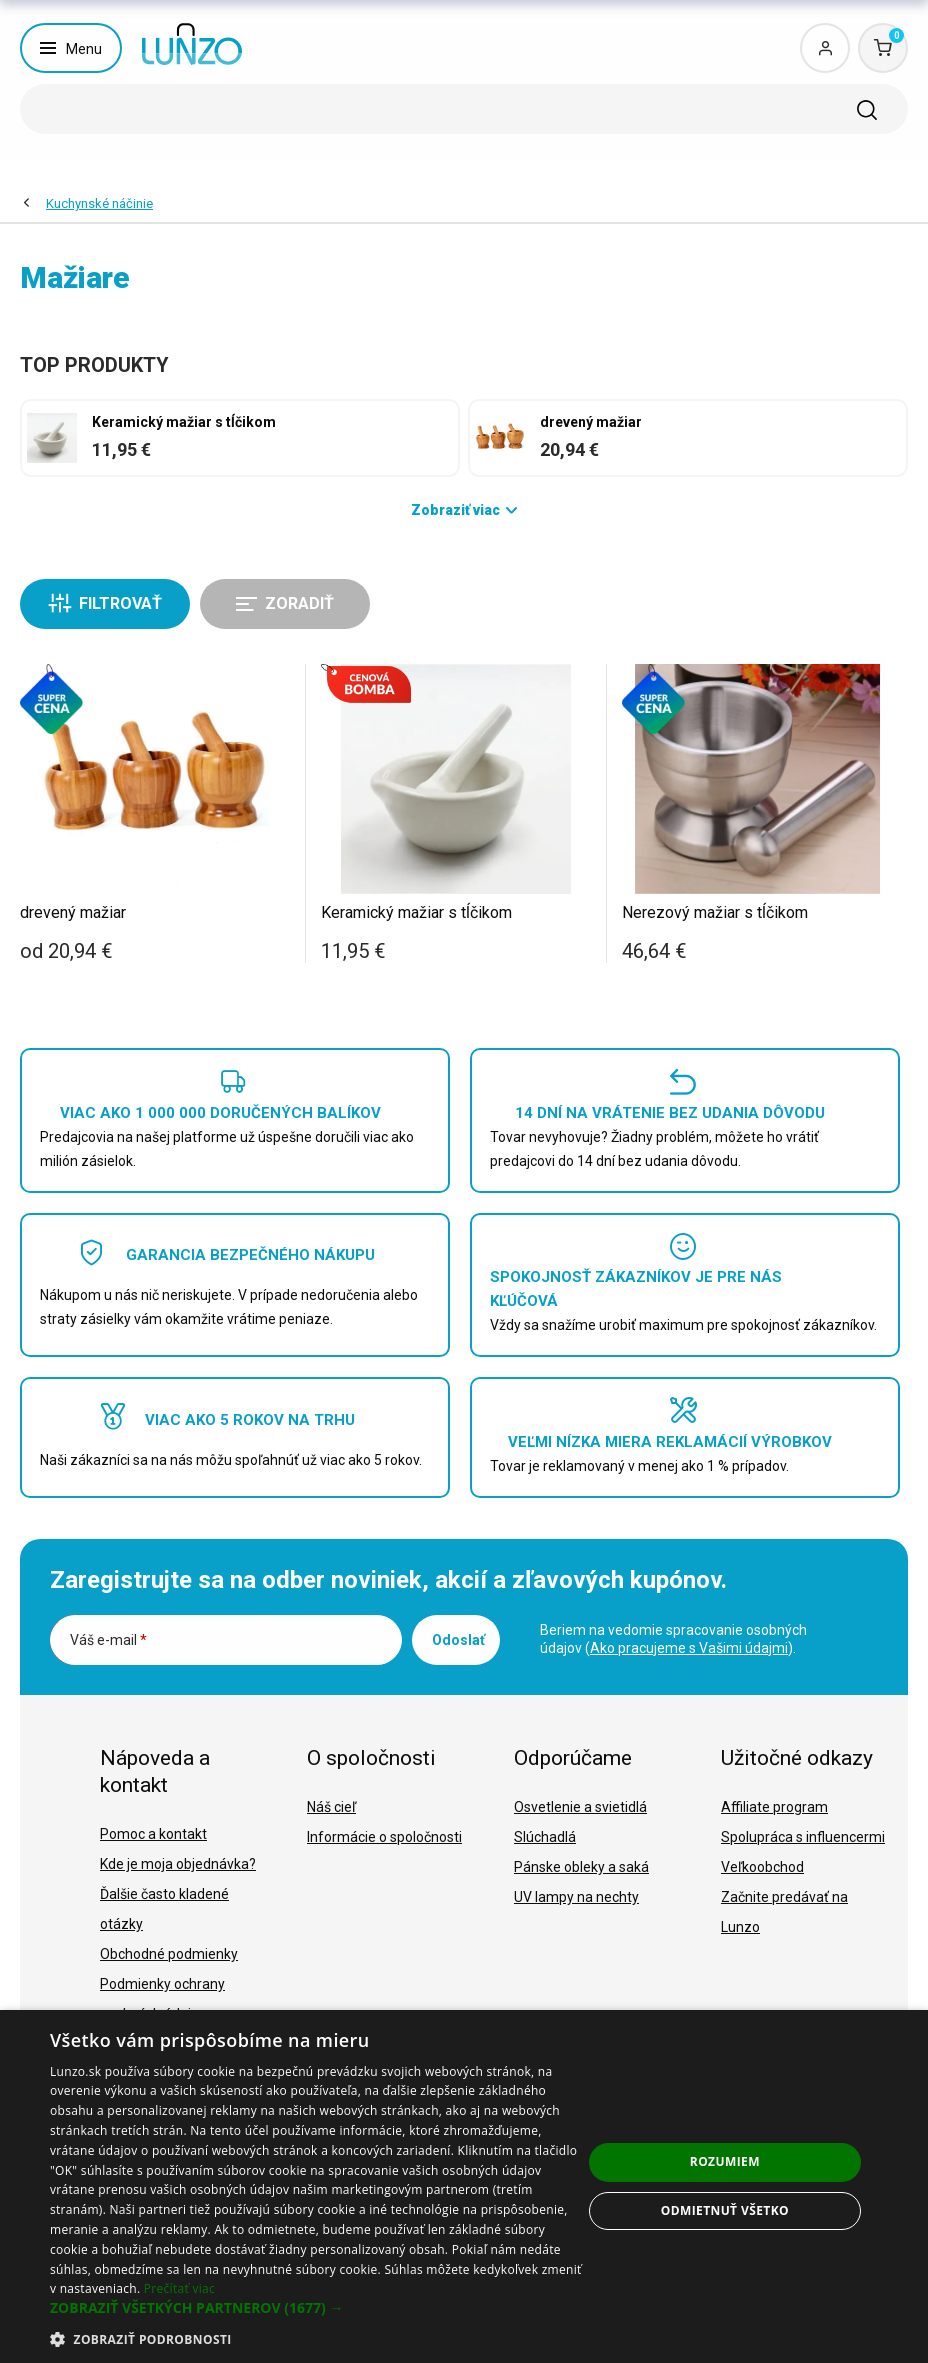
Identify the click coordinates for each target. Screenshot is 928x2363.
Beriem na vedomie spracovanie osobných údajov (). (673, 1639)
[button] (316, 2308)
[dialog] (464, 2186)
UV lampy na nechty (576, 1897)
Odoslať (458, 1640)
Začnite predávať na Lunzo (784, 1912)
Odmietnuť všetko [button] (725, 2210)
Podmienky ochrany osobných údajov (162, 1999)
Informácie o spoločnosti (384, 1837)
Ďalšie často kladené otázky (164, 1909)
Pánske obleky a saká (581, 1867)
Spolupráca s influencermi (803, 1837)
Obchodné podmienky (169, 1954)
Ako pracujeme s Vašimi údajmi (689, 1648)
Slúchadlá (545, 1837)
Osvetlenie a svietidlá (580, 1807)
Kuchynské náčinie (99, 203)
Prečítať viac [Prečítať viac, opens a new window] (179, 2288)
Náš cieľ (331, 1807)
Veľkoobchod (762, 1867)
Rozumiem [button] (725, 2161)
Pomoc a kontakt (153, 1834)
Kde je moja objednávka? (178, 1864)
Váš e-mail (108, 1640)
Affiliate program (774, 1807)
